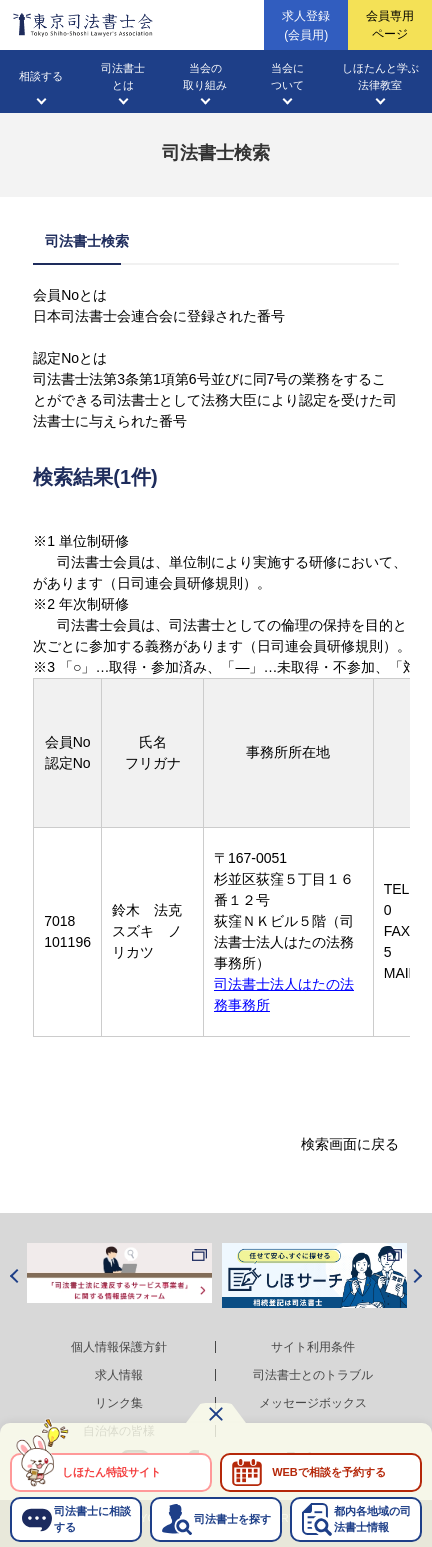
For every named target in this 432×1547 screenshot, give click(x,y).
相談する (41, 76)
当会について (287, 76)
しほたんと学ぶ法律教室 (380, 76)
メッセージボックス (313, 1403)
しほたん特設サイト (111, 1472)
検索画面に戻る (350, 1144)
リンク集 (119, 1403)
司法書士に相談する (92, 1518)
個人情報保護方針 (119, 1347)
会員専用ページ (390, 25)
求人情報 (119, 1375)
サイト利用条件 (313, 1347)
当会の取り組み (205, 76)
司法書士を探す (232, 1519)
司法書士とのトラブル (313, 1375)
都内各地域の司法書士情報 (372, 1518)
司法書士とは (123, 76)
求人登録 (306, 26)
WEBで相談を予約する (329, 1472)
